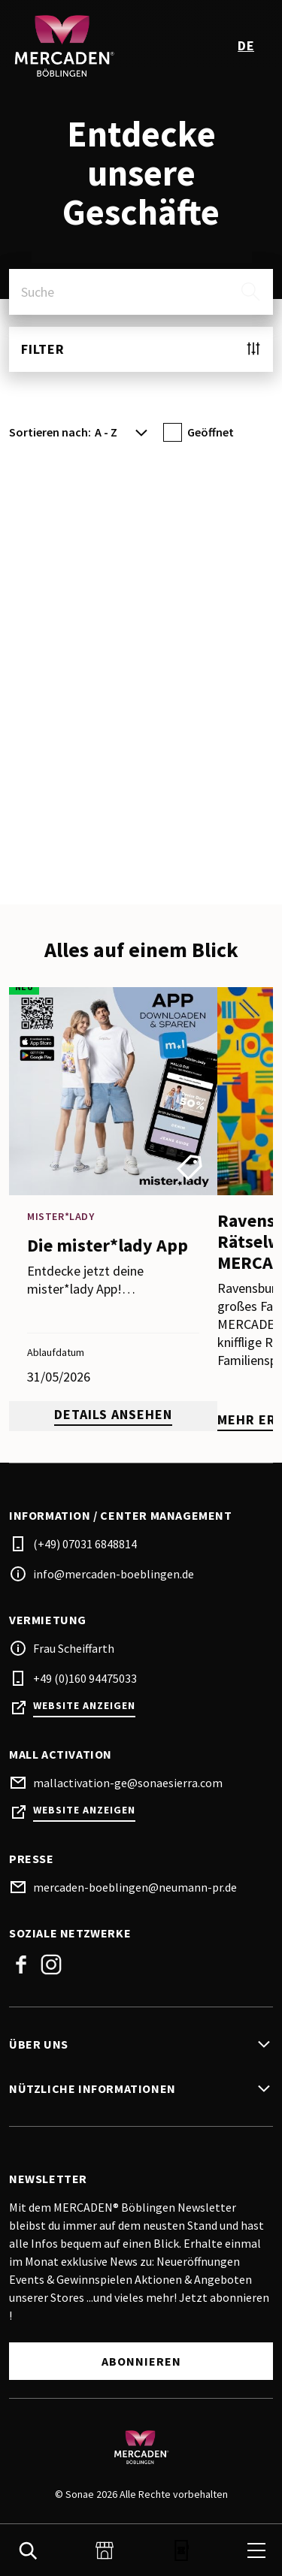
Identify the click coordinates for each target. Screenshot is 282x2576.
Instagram (51, 1964)
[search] (250, 291)
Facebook (21, 1964)
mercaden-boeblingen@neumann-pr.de (135, 1887)
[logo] (76, 45)
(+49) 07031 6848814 (85, 1543)
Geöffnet (210, 431)
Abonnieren (141, 2361)
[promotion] (113, 1209)
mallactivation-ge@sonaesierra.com (128, 1782)
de (246, 45)
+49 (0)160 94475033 (85, 1678)
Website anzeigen (84, 1705)
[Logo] (141, 2447)
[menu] (256, 2550)
